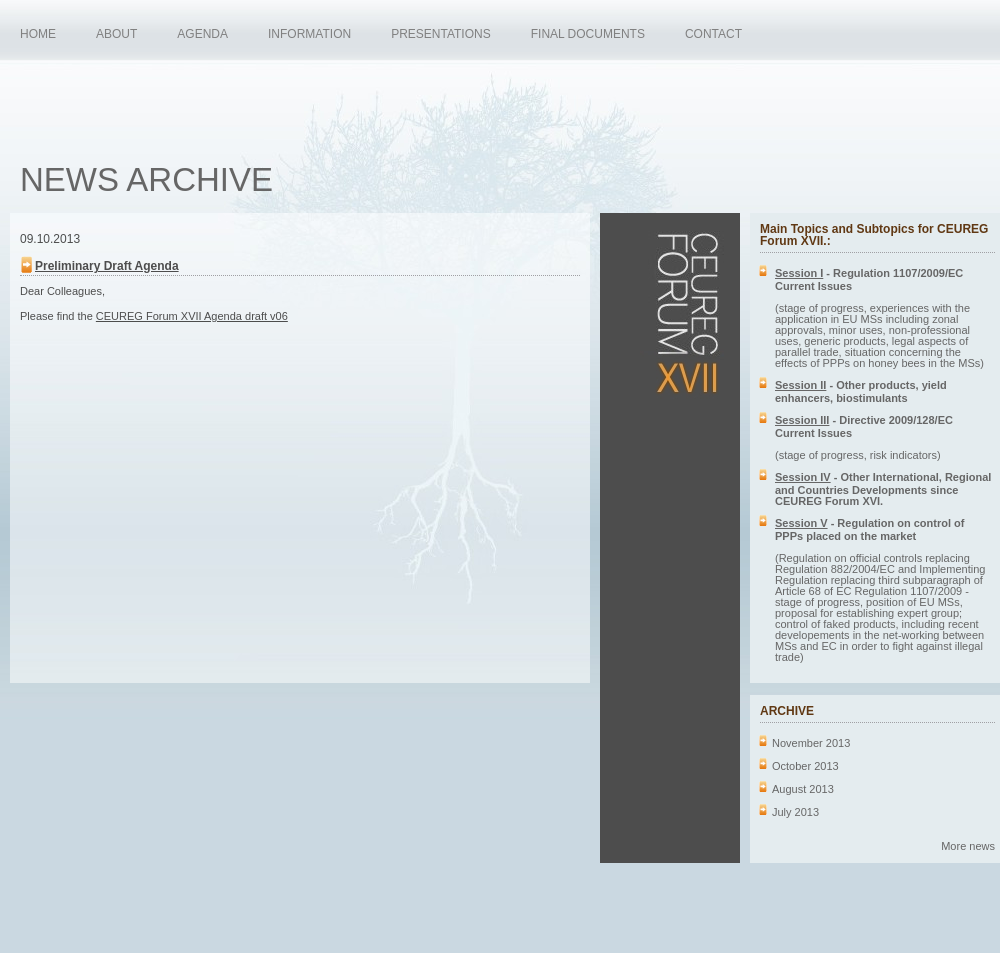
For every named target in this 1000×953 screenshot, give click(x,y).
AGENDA (202, 34)
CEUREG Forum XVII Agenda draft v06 (192, 316)
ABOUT (116, 34)
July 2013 (795, 812)
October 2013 (805, 766)
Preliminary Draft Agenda (107, 266)
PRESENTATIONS (441, 34)
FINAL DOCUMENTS (588, 34)
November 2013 (811, 743)
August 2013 (803, 789)
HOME (38, 34)
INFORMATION (309, 34)
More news (968, 846)
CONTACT (713, 34)
